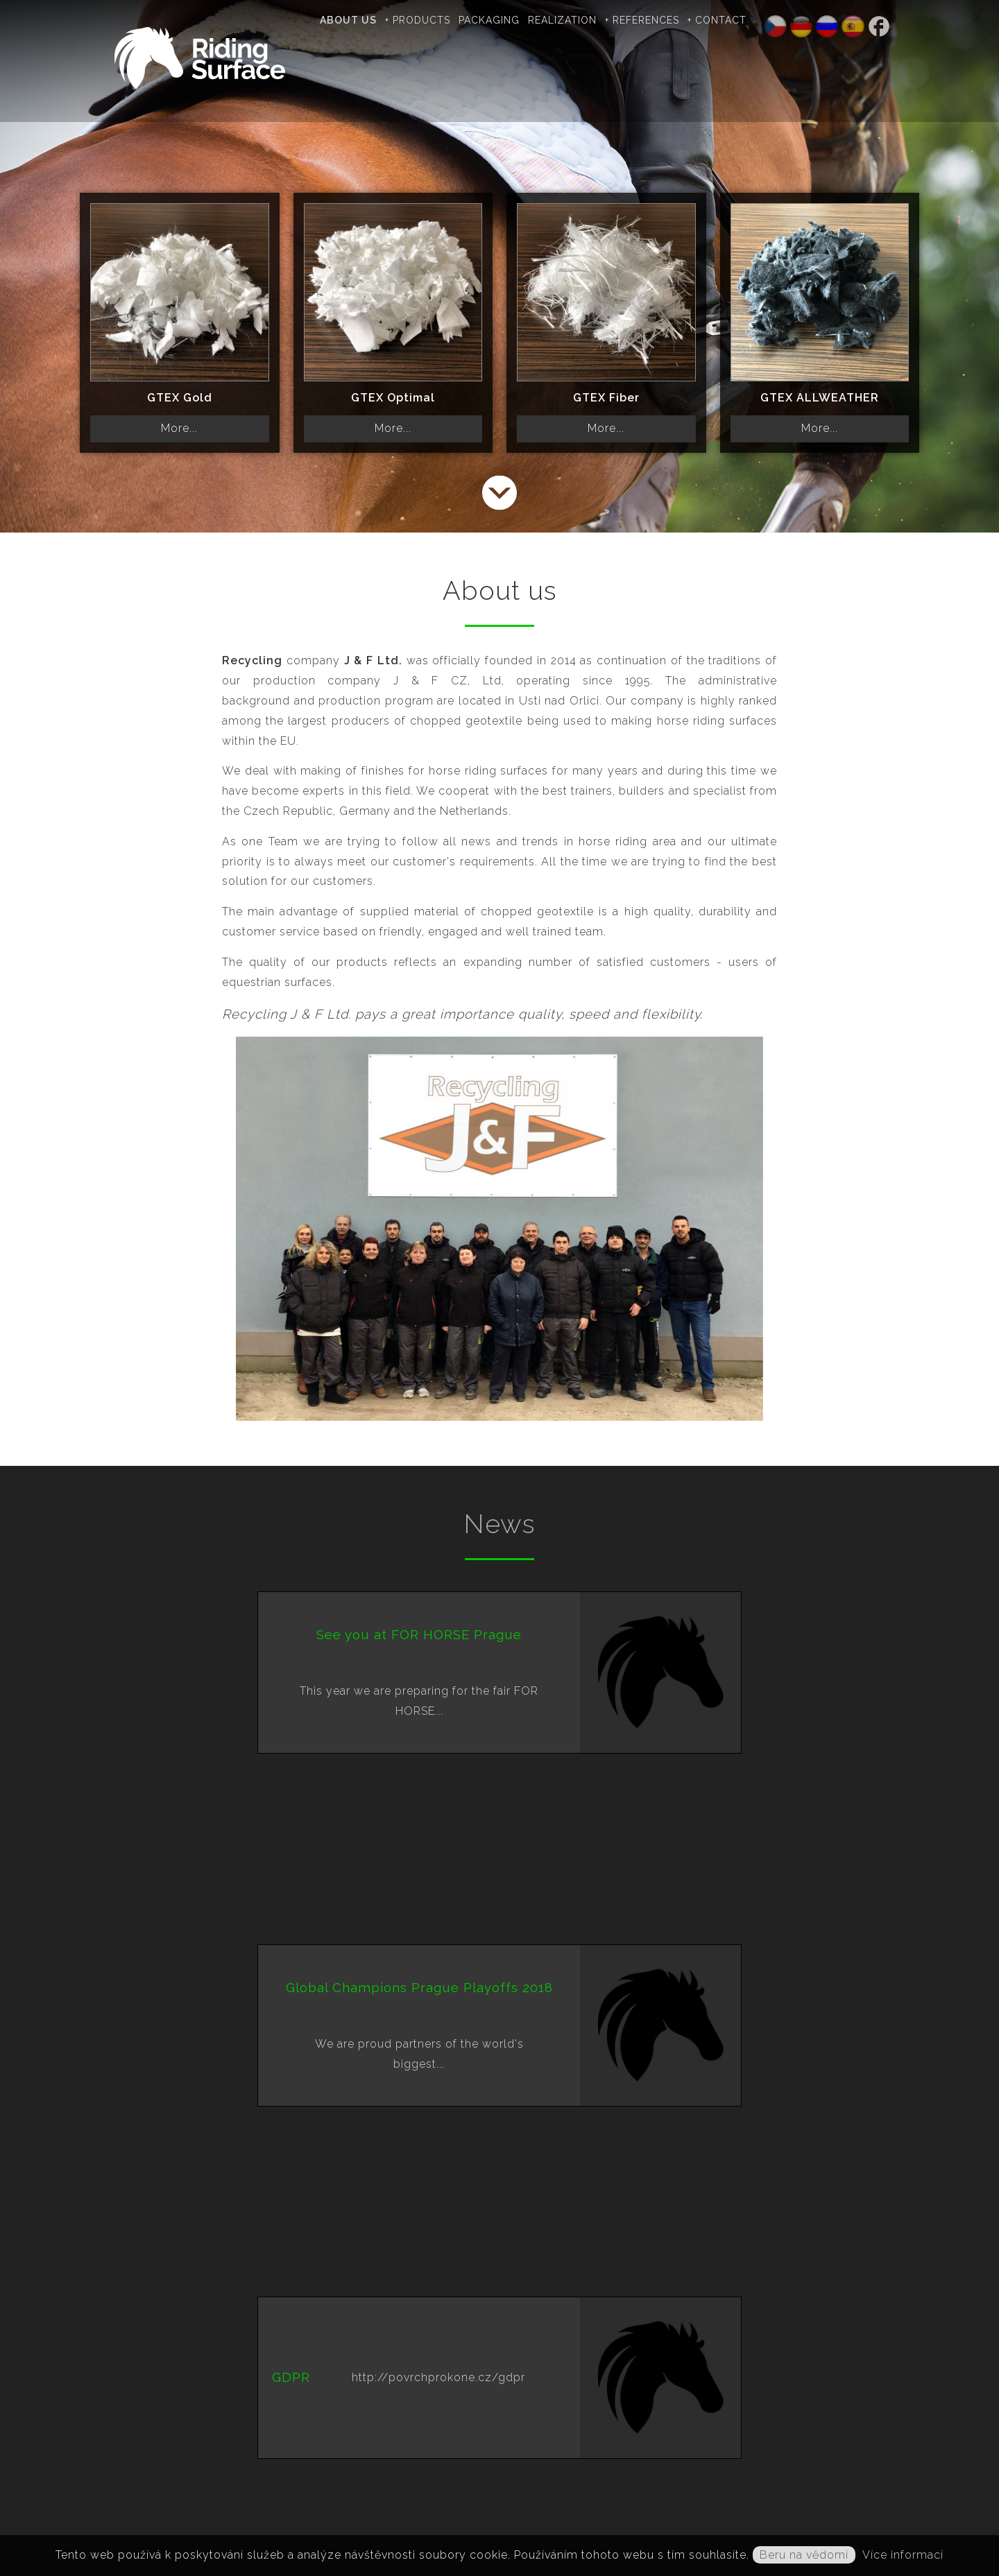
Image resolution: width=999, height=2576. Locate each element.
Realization (585, 20)
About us (371, 20)
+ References (665, 20)
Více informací (903, 2554)
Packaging (512, 20)
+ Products (440, 20)
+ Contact (739, 20)
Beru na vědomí (804, 2554)
